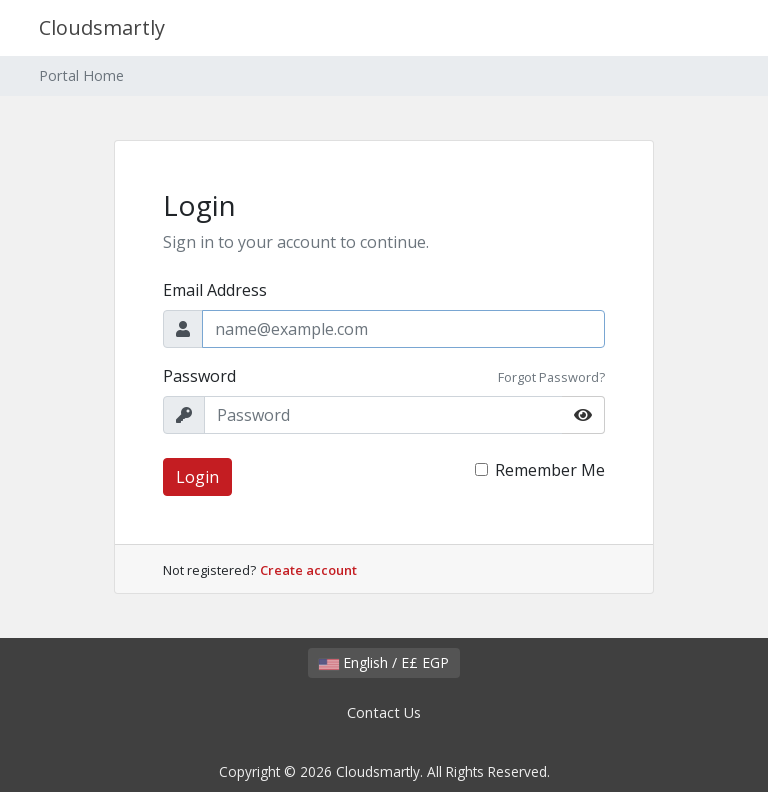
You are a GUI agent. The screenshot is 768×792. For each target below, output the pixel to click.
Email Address (215, 290)
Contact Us (384, 712)
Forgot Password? (551, 377)
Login (197, 477)
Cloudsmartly (102, 27)
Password (199, 376)
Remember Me (550, 470)
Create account (308, 570)
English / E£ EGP (384, 662)
